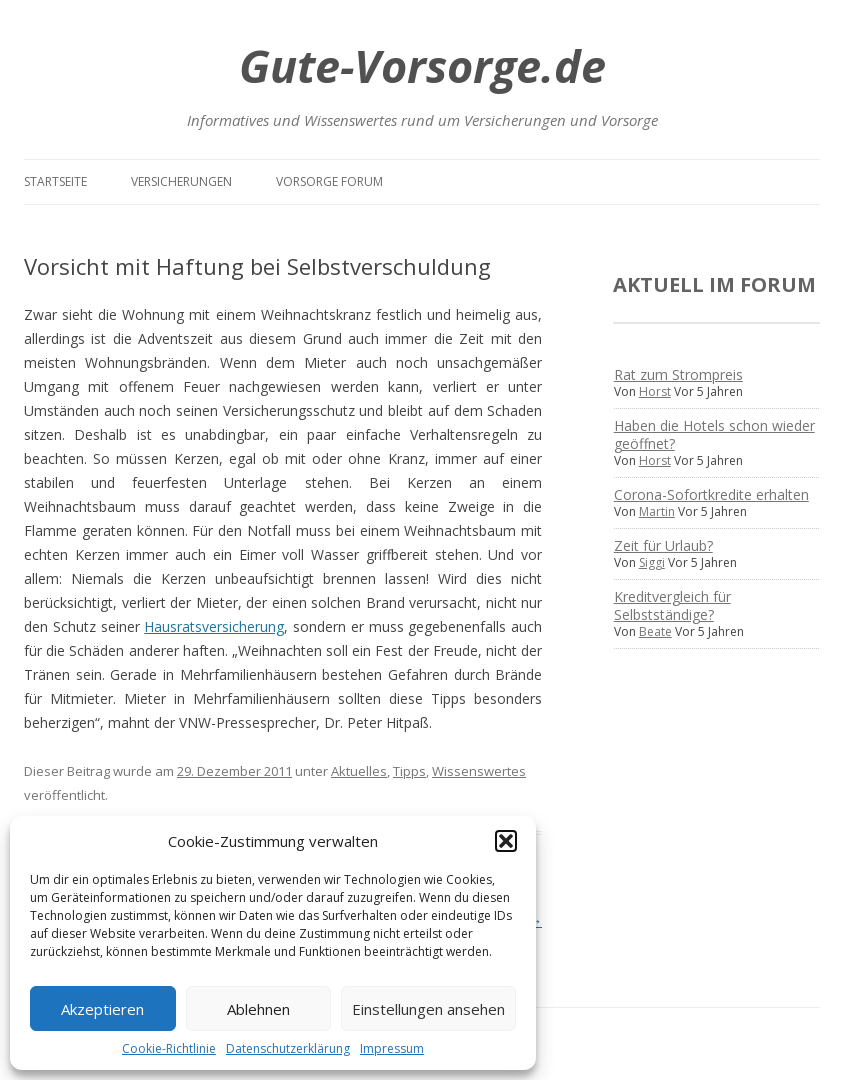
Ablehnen (258, 1009)
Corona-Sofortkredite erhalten (711, 494)
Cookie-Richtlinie (169, 1048)
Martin (657, 511)
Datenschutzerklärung (288, 1048)
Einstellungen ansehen (428, 1009)
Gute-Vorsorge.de (422, 65)
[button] (506, 841)
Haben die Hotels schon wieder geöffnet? (714, 434)
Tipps (409, 771)
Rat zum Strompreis (678, 374)
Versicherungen (181, 181)
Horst (655, 391)
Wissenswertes (479, 771)
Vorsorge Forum (329, 181)
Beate (655, 631)
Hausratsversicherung (214, 626)
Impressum (392, 1048)
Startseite (55, 181)
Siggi (652, 562)
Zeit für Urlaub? (663, 545)
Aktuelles (359, 771)
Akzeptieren (102, 1009)
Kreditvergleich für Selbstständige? (672, 605)
